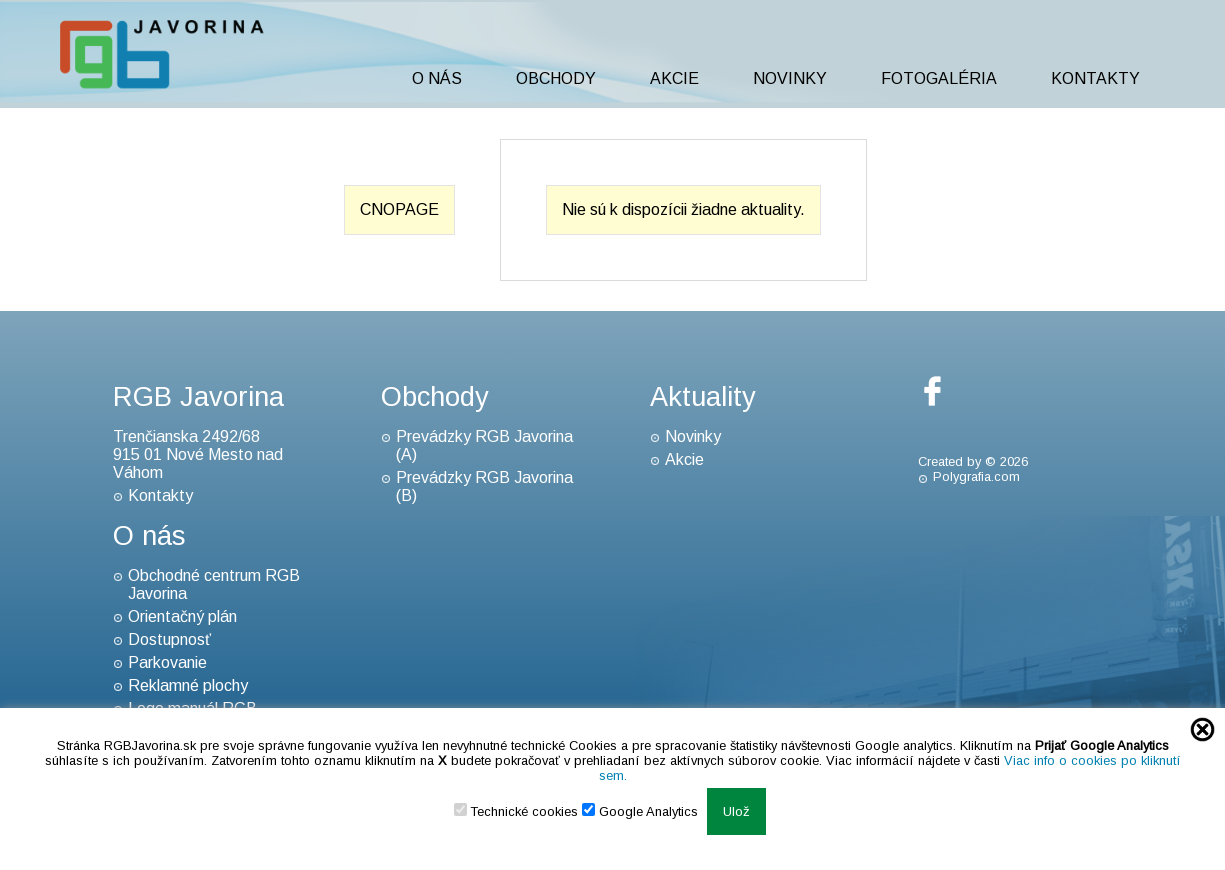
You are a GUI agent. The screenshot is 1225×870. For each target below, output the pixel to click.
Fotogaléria (939, 78)
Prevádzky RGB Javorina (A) (484, 445)
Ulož (736, 811)
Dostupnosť (169, 639)
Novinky (790, 78)
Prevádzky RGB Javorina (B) (484, 486)
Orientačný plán (182, 616)
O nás (437, 78)
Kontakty (1095, 78)
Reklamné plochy (188, 685)
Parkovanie (167, 662)
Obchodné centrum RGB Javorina (214, 584)
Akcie (674, 78)
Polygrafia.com (976, 476)
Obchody (556, 78)
